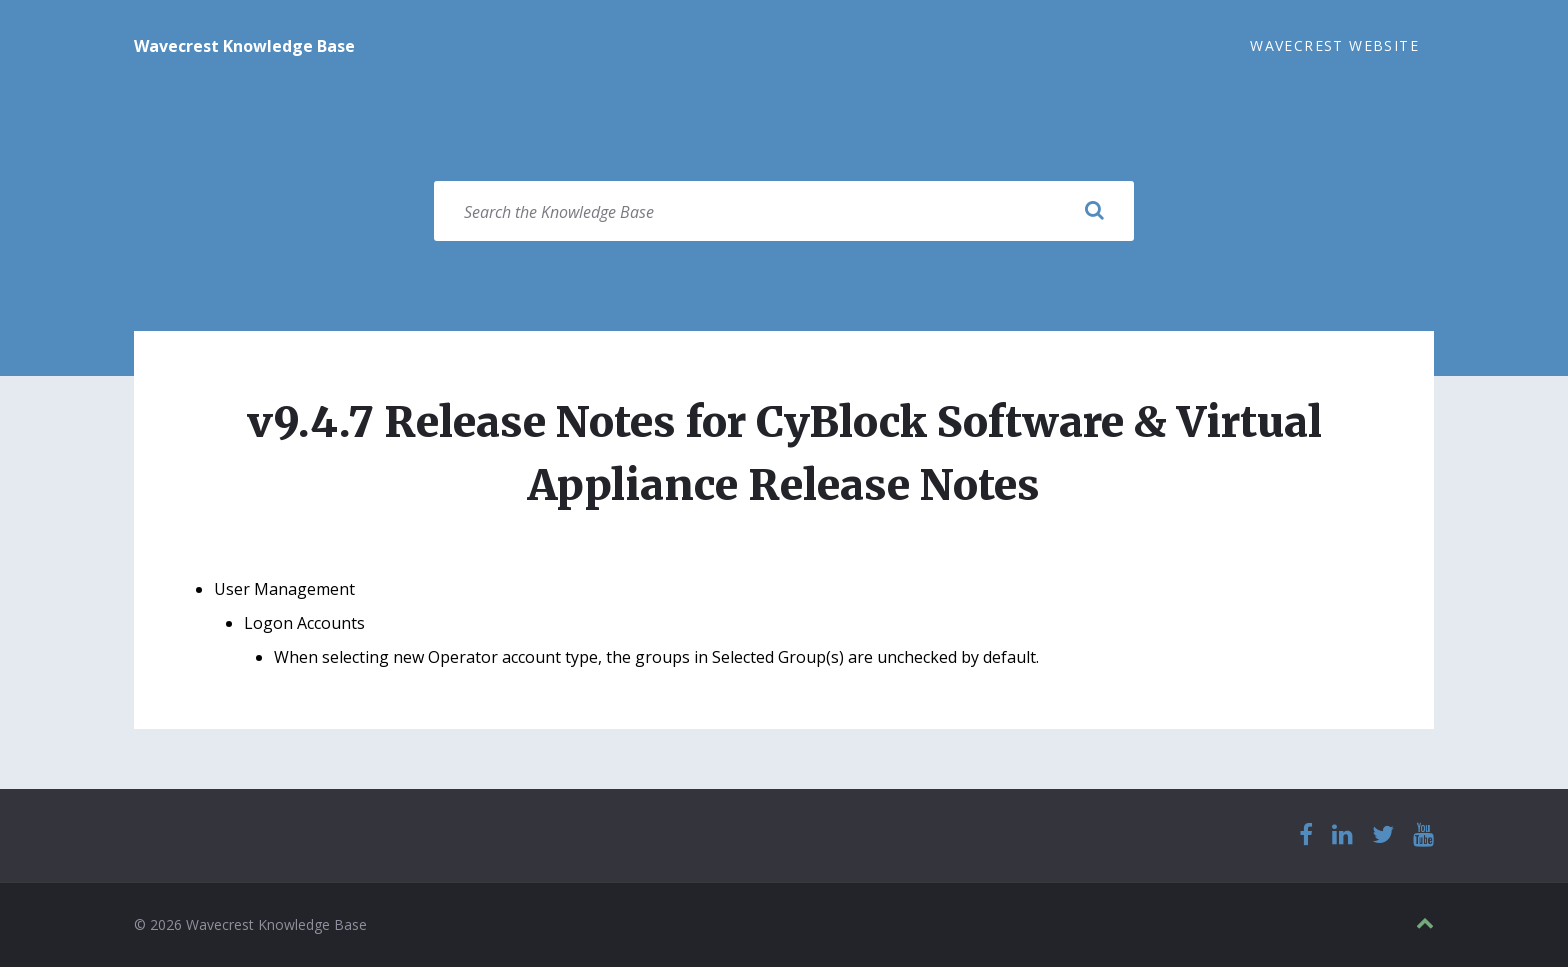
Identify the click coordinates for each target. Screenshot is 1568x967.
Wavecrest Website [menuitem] (1334, 45)
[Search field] (784, 211)
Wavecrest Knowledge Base (244, 46)
